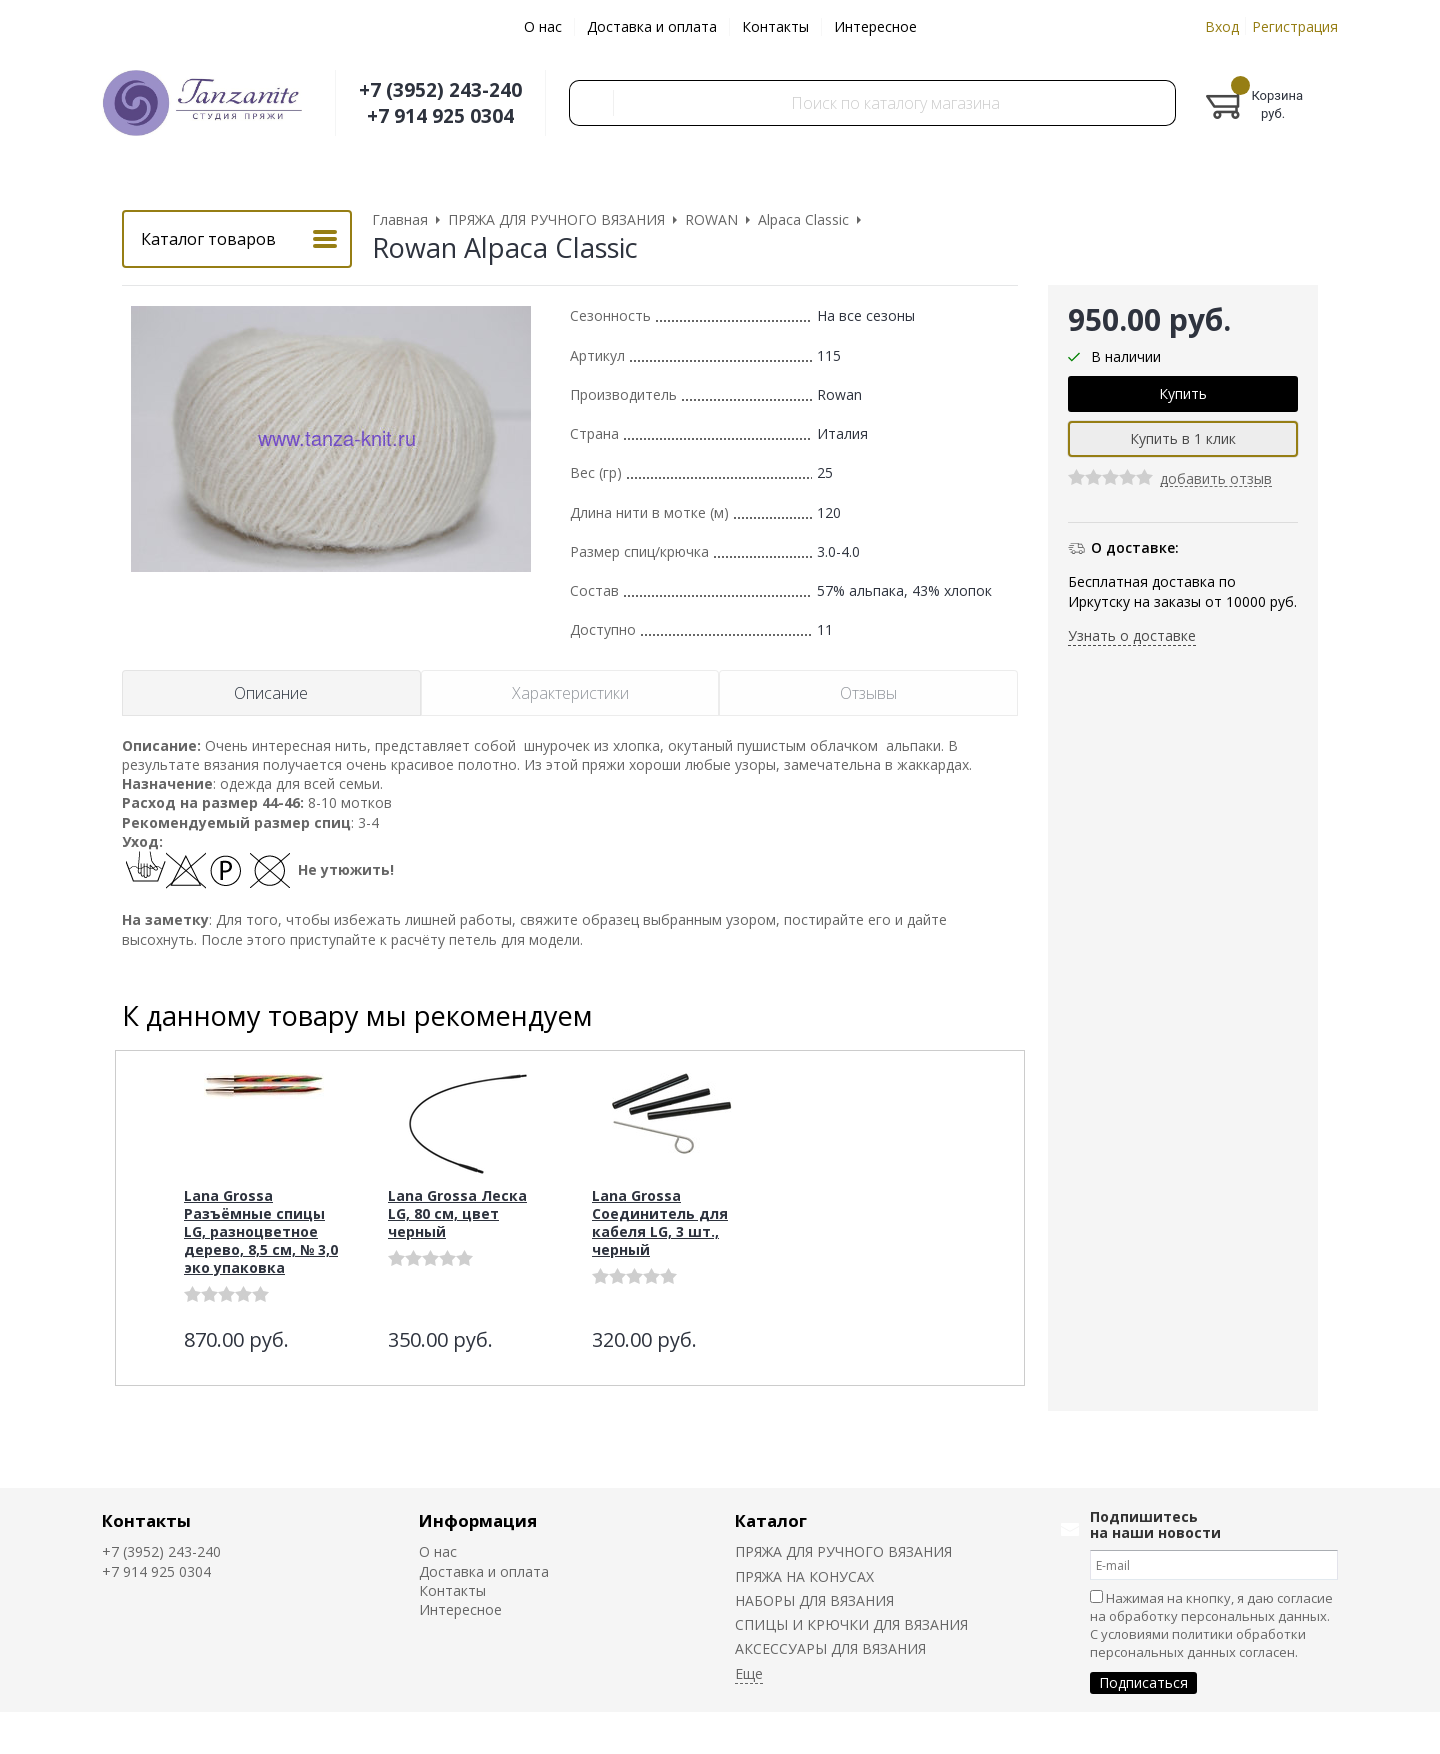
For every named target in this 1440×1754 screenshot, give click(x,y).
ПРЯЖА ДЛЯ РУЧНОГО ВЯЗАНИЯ (843, 1551)
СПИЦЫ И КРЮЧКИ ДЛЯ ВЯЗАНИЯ (851, 1624)
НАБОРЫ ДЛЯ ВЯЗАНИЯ (814, 1600)
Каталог (771, 1520)
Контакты (775, 26)
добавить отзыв (1216, 479)
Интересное (875, 26)
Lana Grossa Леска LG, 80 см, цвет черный (457, 1213)
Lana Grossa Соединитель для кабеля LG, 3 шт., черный (660, 1222)
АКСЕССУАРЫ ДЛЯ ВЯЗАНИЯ (830, 1648)
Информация (478, 1520)
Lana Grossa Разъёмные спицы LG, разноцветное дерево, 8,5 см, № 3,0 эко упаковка (261, 1231)
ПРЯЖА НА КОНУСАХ (804, 1576)
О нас (543, 26)
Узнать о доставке (1132, 635)
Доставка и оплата (652, 26)
